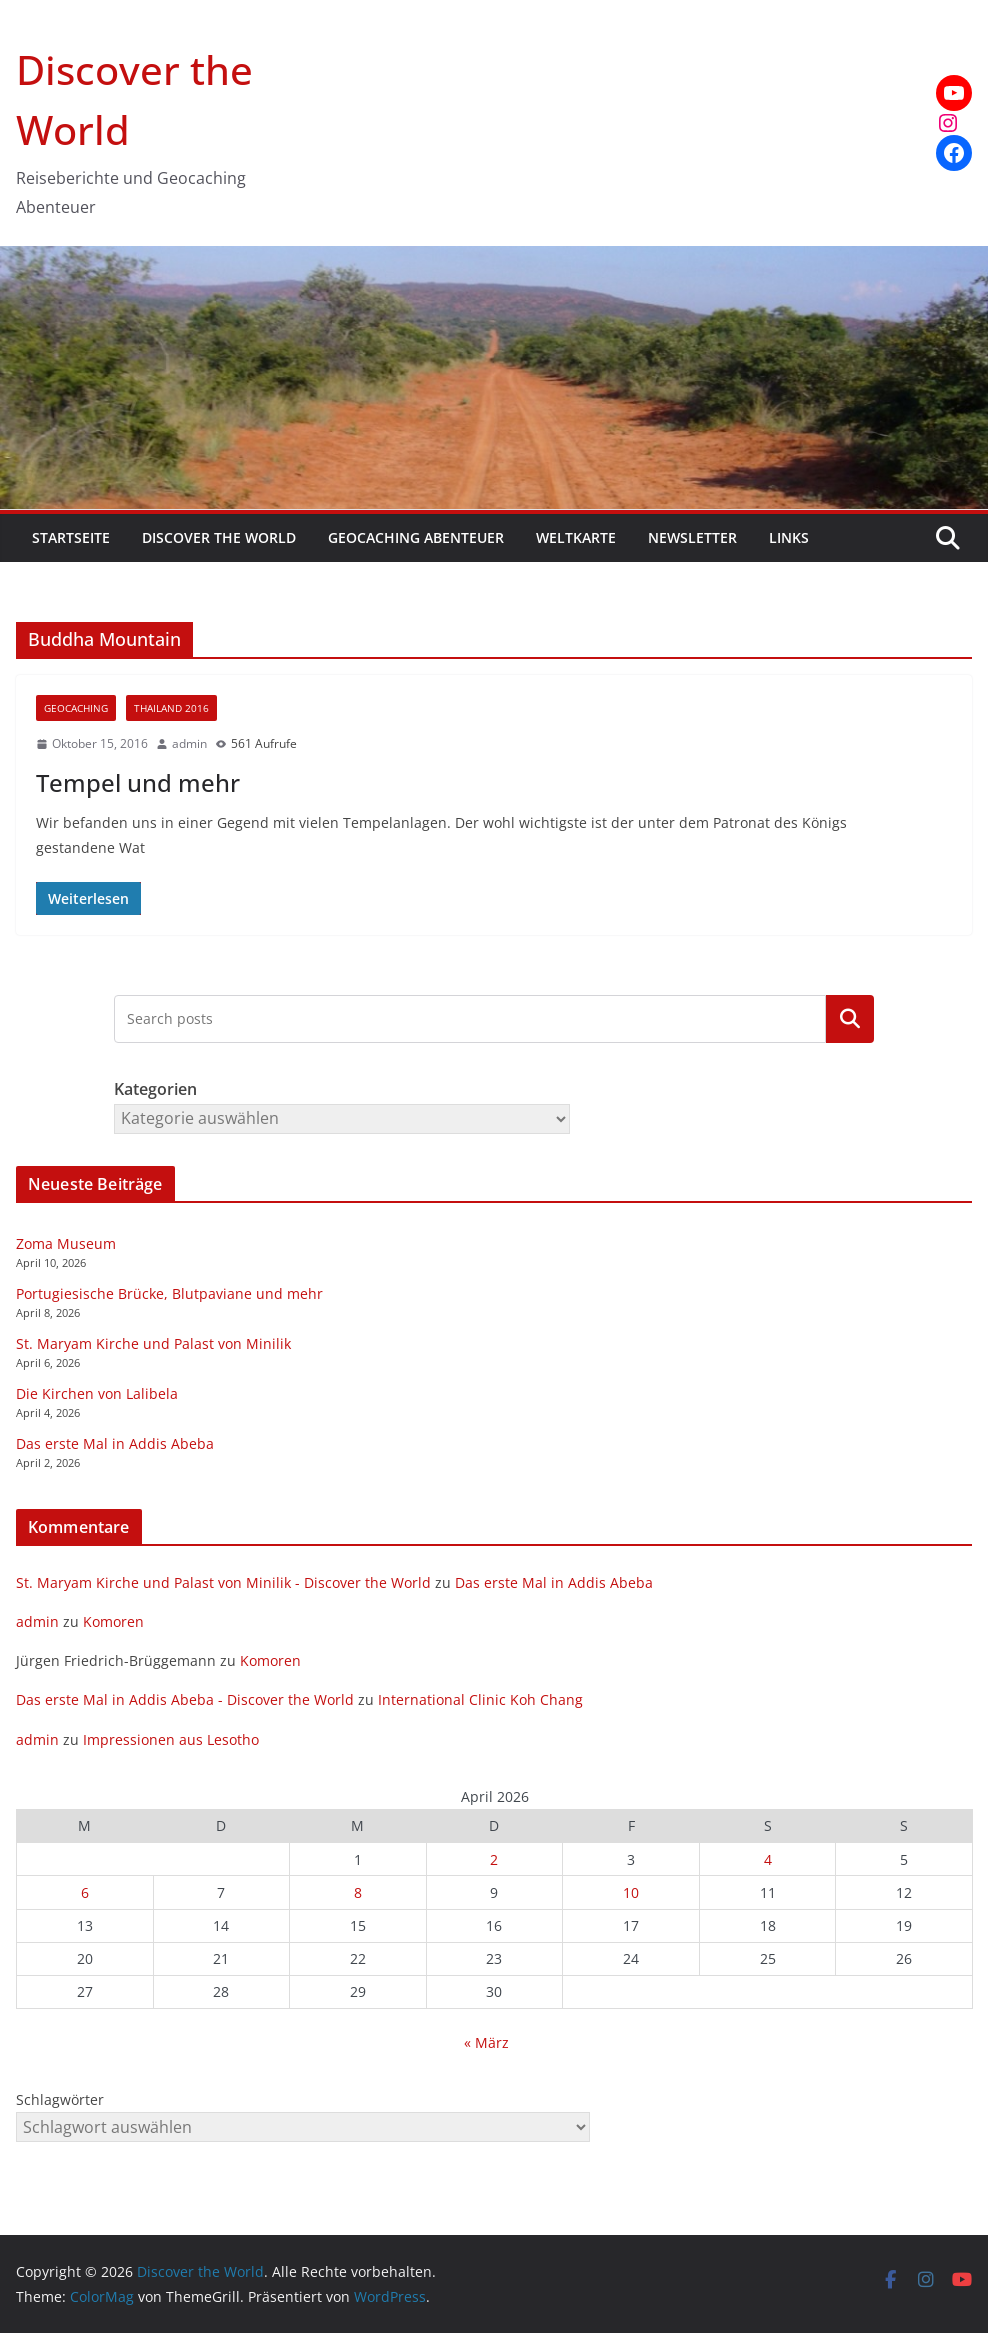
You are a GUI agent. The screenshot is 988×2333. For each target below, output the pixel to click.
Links (789, 537)
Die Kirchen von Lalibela (97, 1393)
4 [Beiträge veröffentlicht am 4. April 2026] (768, 1859)
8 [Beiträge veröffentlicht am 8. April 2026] (358, 1892)
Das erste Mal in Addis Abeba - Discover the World (185, 1699)
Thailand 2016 (171, 708)
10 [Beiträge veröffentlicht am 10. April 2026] (631, 1892)
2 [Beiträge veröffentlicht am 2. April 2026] (494, 1859)
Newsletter (692, 537)
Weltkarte (576, 537)
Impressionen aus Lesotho (171, 1739)
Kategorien (850, 1019)
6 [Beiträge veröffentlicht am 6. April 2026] (85, 1892)
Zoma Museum (66, 1243)
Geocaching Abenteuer (416, 537)
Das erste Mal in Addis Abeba (115, 1443)
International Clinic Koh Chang (480, 1699)
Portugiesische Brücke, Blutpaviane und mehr (169, 1293)
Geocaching (76, 708)
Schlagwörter (60, 2099)
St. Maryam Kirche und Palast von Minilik (153, 1343)
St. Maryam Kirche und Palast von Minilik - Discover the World (223, 1582)
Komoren (113, 1621)
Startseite (71, 537)
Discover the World (219, 537)
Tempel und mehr (138, 782)
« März (486, 2042)
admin (189, 743)
